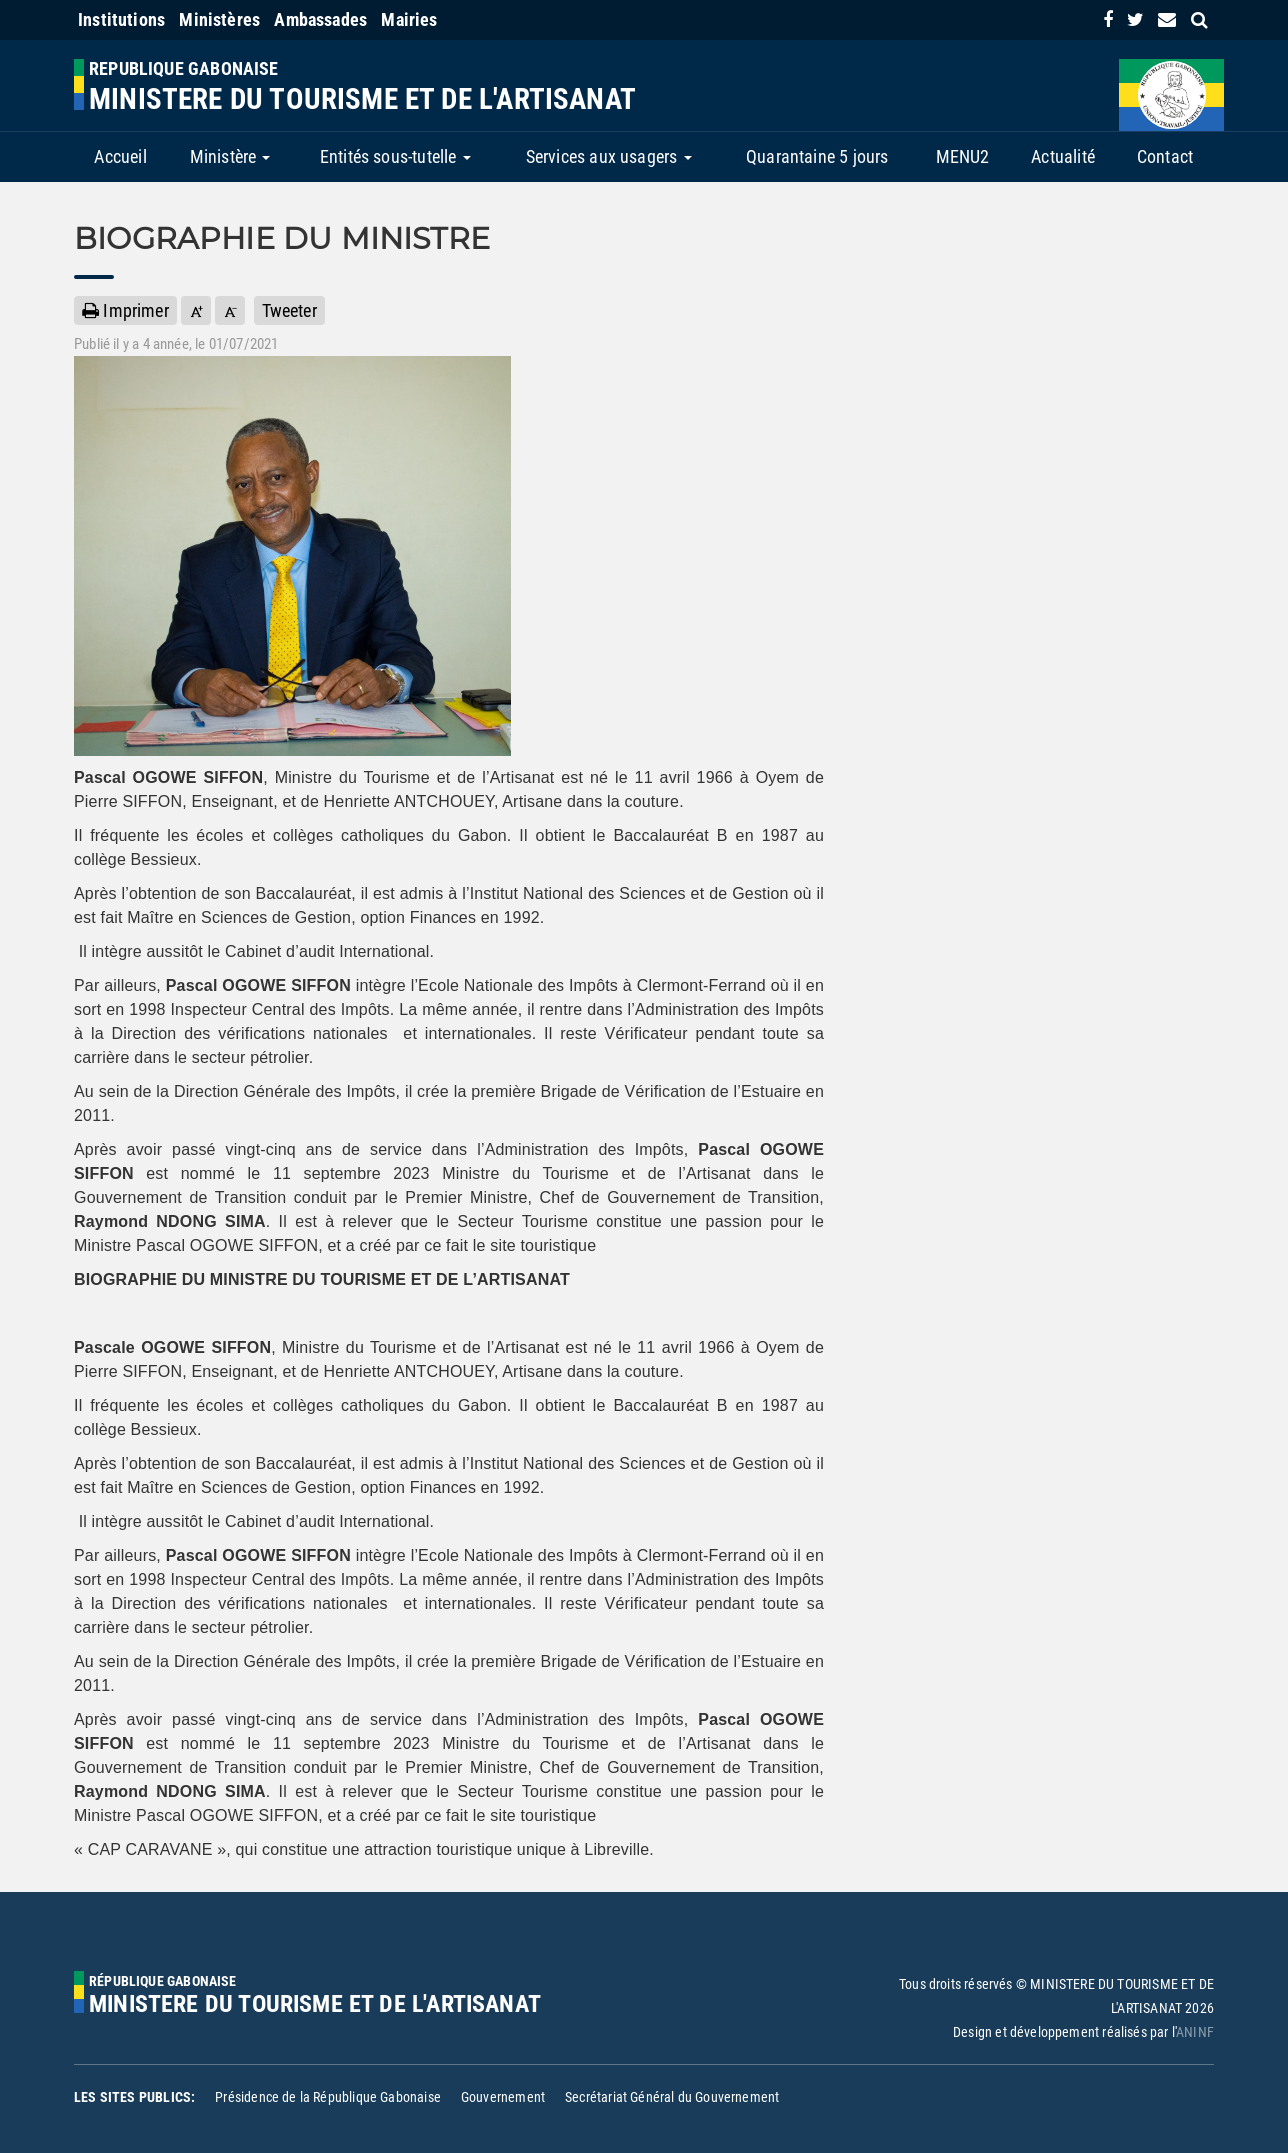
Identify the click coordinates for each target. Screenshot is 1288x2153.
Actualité (1063, 156)
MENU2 (963, 156)
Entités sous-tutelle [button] (395, 156)
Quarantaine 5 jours (817, 156)
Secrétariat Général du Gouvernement (672, 2097)
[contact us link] (1167, 19)
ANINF (1195, 2032)
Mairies (409, 19)
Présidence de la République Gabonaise (328, 2097)
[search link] (1199, 19)
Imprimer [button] (125, 310)
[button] (196, 310)
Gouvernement (503, 2097)
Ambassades (320, 19)
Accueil (120, 156)
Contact (1165, 156)
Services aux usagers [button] (609, 156)
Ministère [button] (230, 156)
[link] (1108, 19)
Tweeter (289, 310)
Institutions (121, 19)
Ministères (219, 19)
